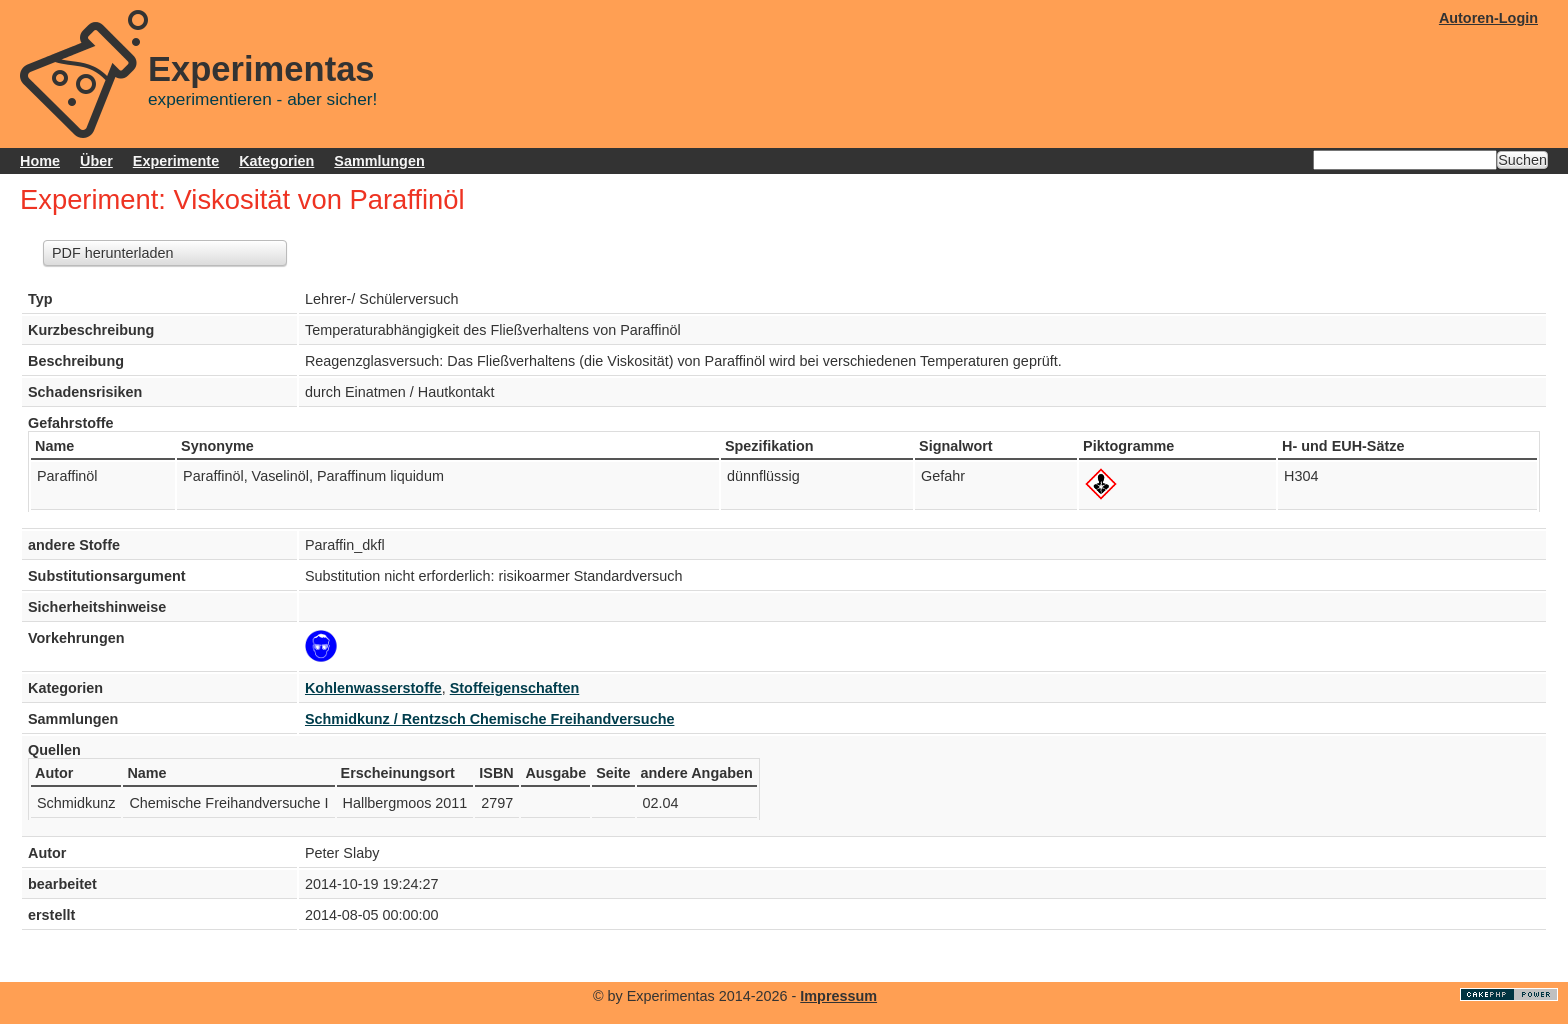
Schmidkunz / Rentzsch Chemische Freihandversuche (489, 719)
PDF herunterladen (113, 253)
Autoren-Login (1488, 18)
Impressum (838, 996)
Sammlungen (379, 161)
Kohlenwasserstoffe (373, 688)
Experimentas (261, 69)
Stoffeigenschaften (515, 688)
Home (40, 161)
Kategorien (276, 161)
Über (96, 161)
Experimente (176, 161)
